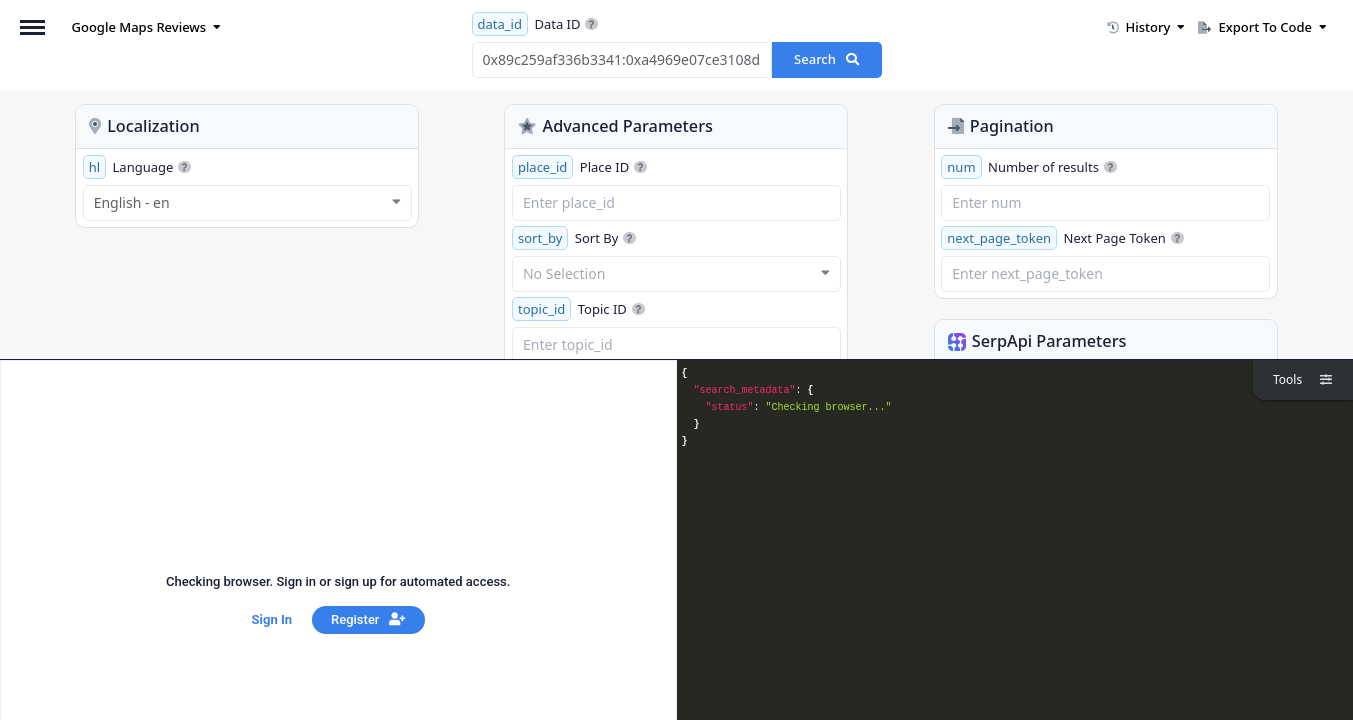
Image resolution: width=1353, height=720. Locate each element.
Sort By (574, 238)
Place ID (579, 167)
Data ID (535, 24)
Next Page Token (1062, 238)
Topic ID (578, 309)
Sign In (272, 619)
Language (137, 167)
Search (826, 59)
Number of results (1029, 167)
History (1146, 27)
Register (368, 619)
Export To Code (1262, 27)
